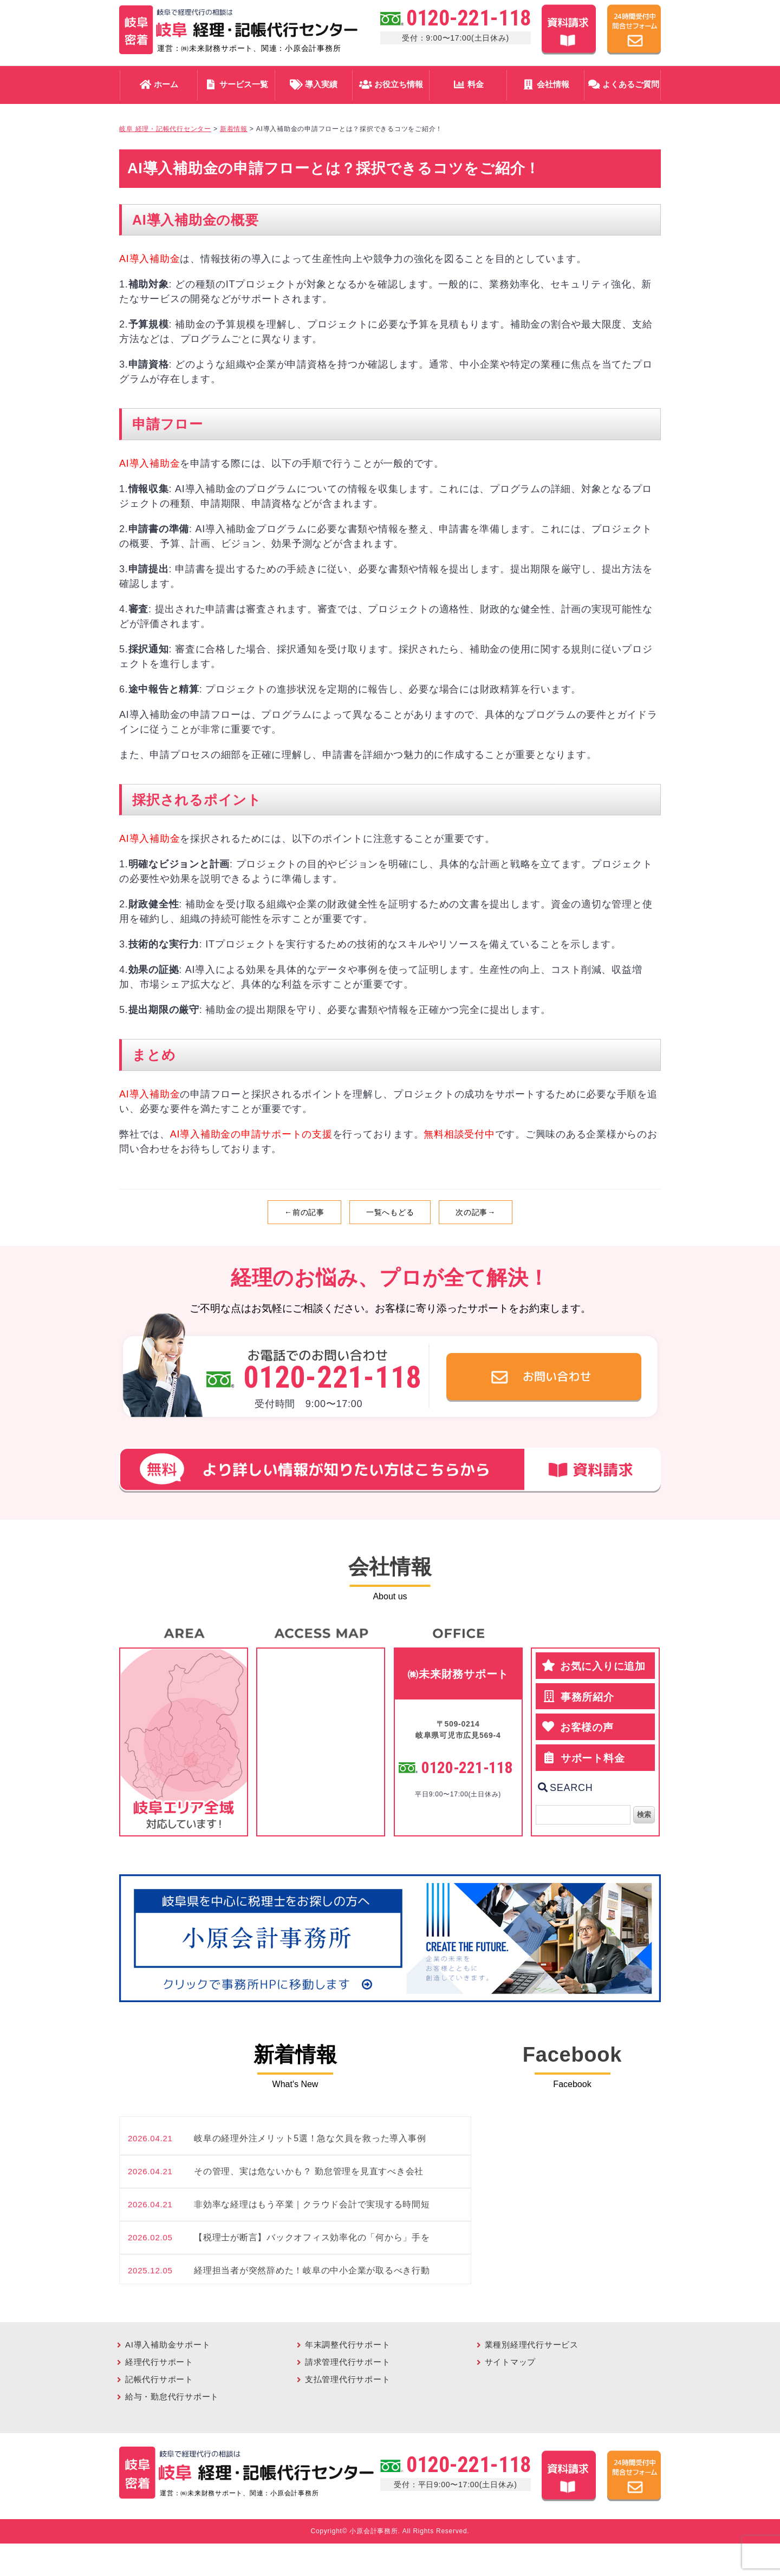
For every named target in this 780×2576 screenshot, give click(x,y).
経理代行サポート (159, 2361)
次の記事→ (476, 1212)
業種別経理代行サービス (531, 2344)
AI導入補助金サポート (167, 2344)
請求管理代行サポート (348, 2361)
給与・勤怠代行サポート (172, 2396)
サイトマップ (510, 2361)
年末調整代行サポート (348, 2344)
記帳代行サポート (159, 2379)
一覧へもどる (390, 1212)
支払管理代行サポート (348, 2379)
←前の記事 (304, 1212)
